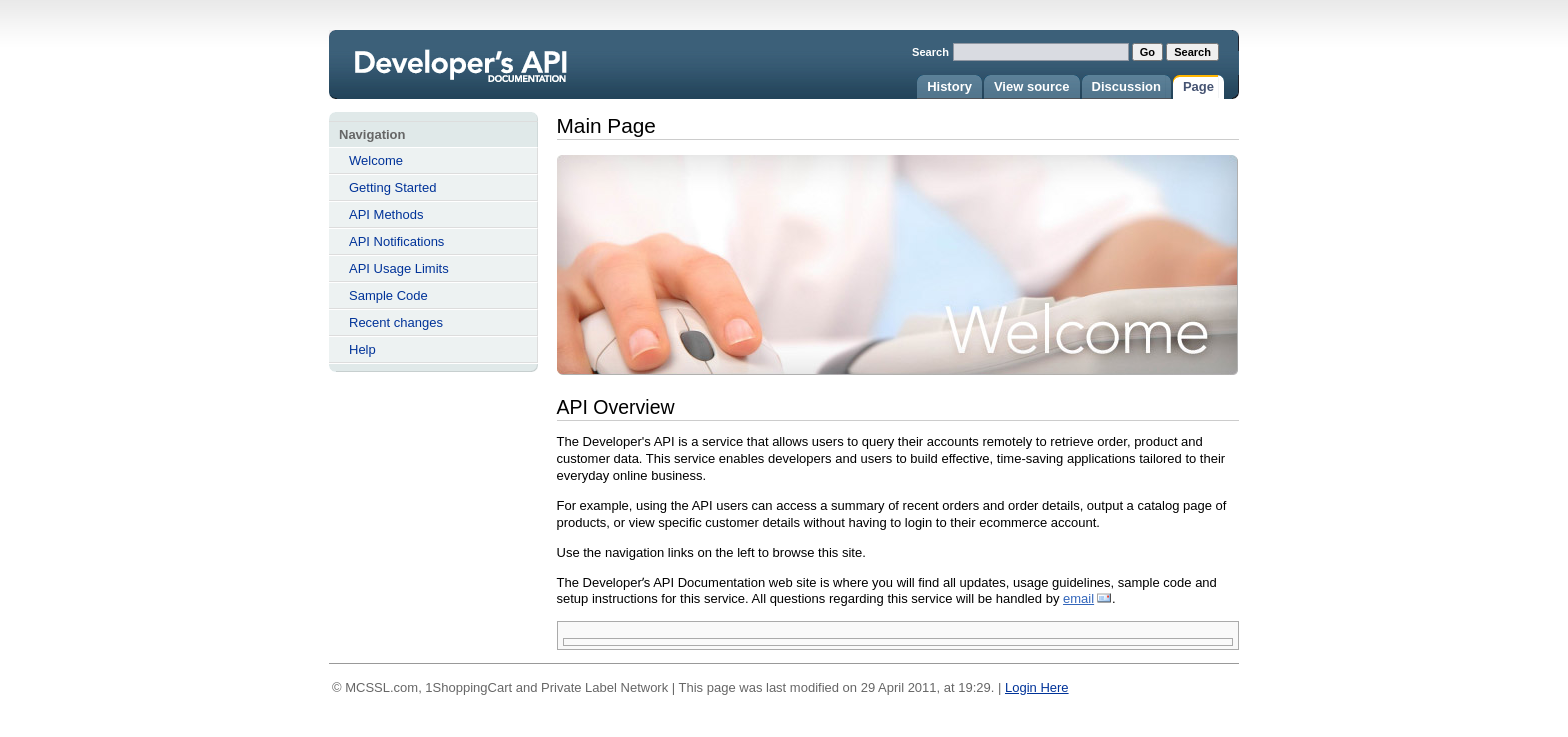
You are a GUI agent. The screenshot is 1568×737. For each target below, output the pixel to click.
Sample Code (388, 295)
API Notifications (396, 241)
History (949, 86)
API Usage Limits (399, 268)
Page (1198, 86)
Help (362, 349)
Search (930, 52)
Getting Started (392, 187)
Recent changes (396, 322)
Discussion (1126, 86)
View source (1032, 86)
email (1078, 598)
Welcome (376, 160)
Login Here (1037, 687)
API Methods (386, 214)
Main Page (486, 77)
